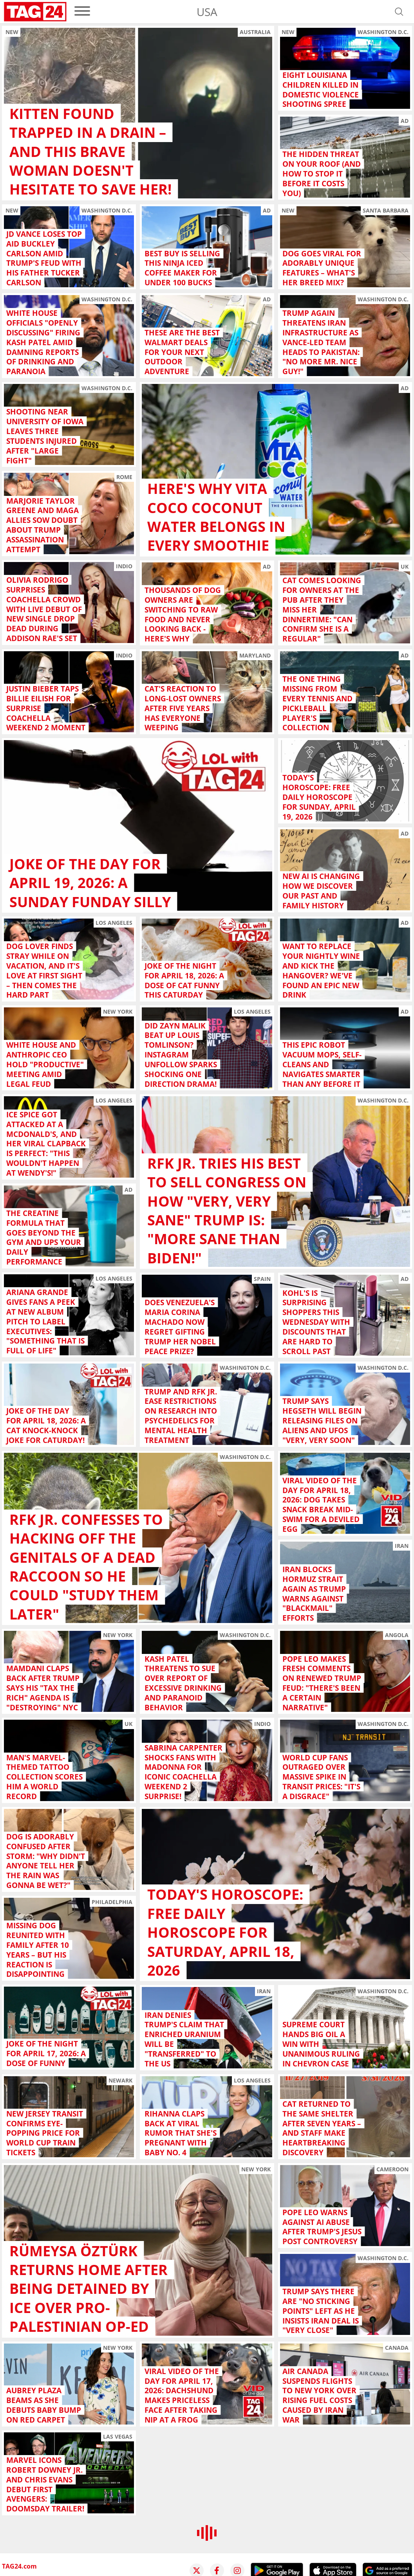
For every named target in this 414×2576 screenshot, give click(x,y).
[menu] (82, 11)
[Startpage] (35, 12)
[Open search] (399, 12)
